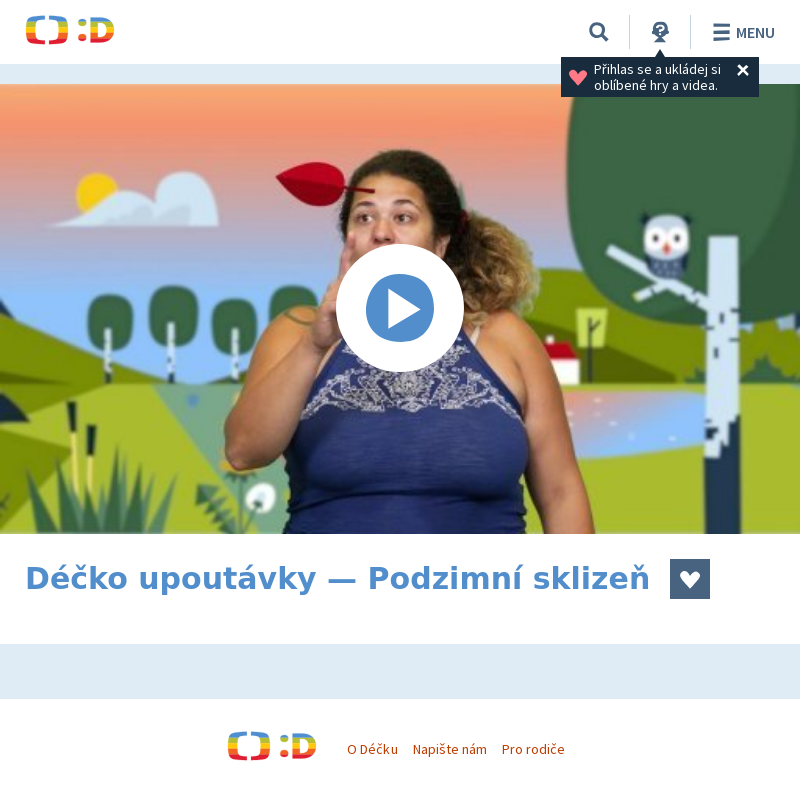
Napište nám (450, 749)
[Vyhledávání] (599, 32)
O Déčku (372, 749)
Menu (740, 32)
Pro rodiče (533, 749)
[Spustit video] (400, 309)
